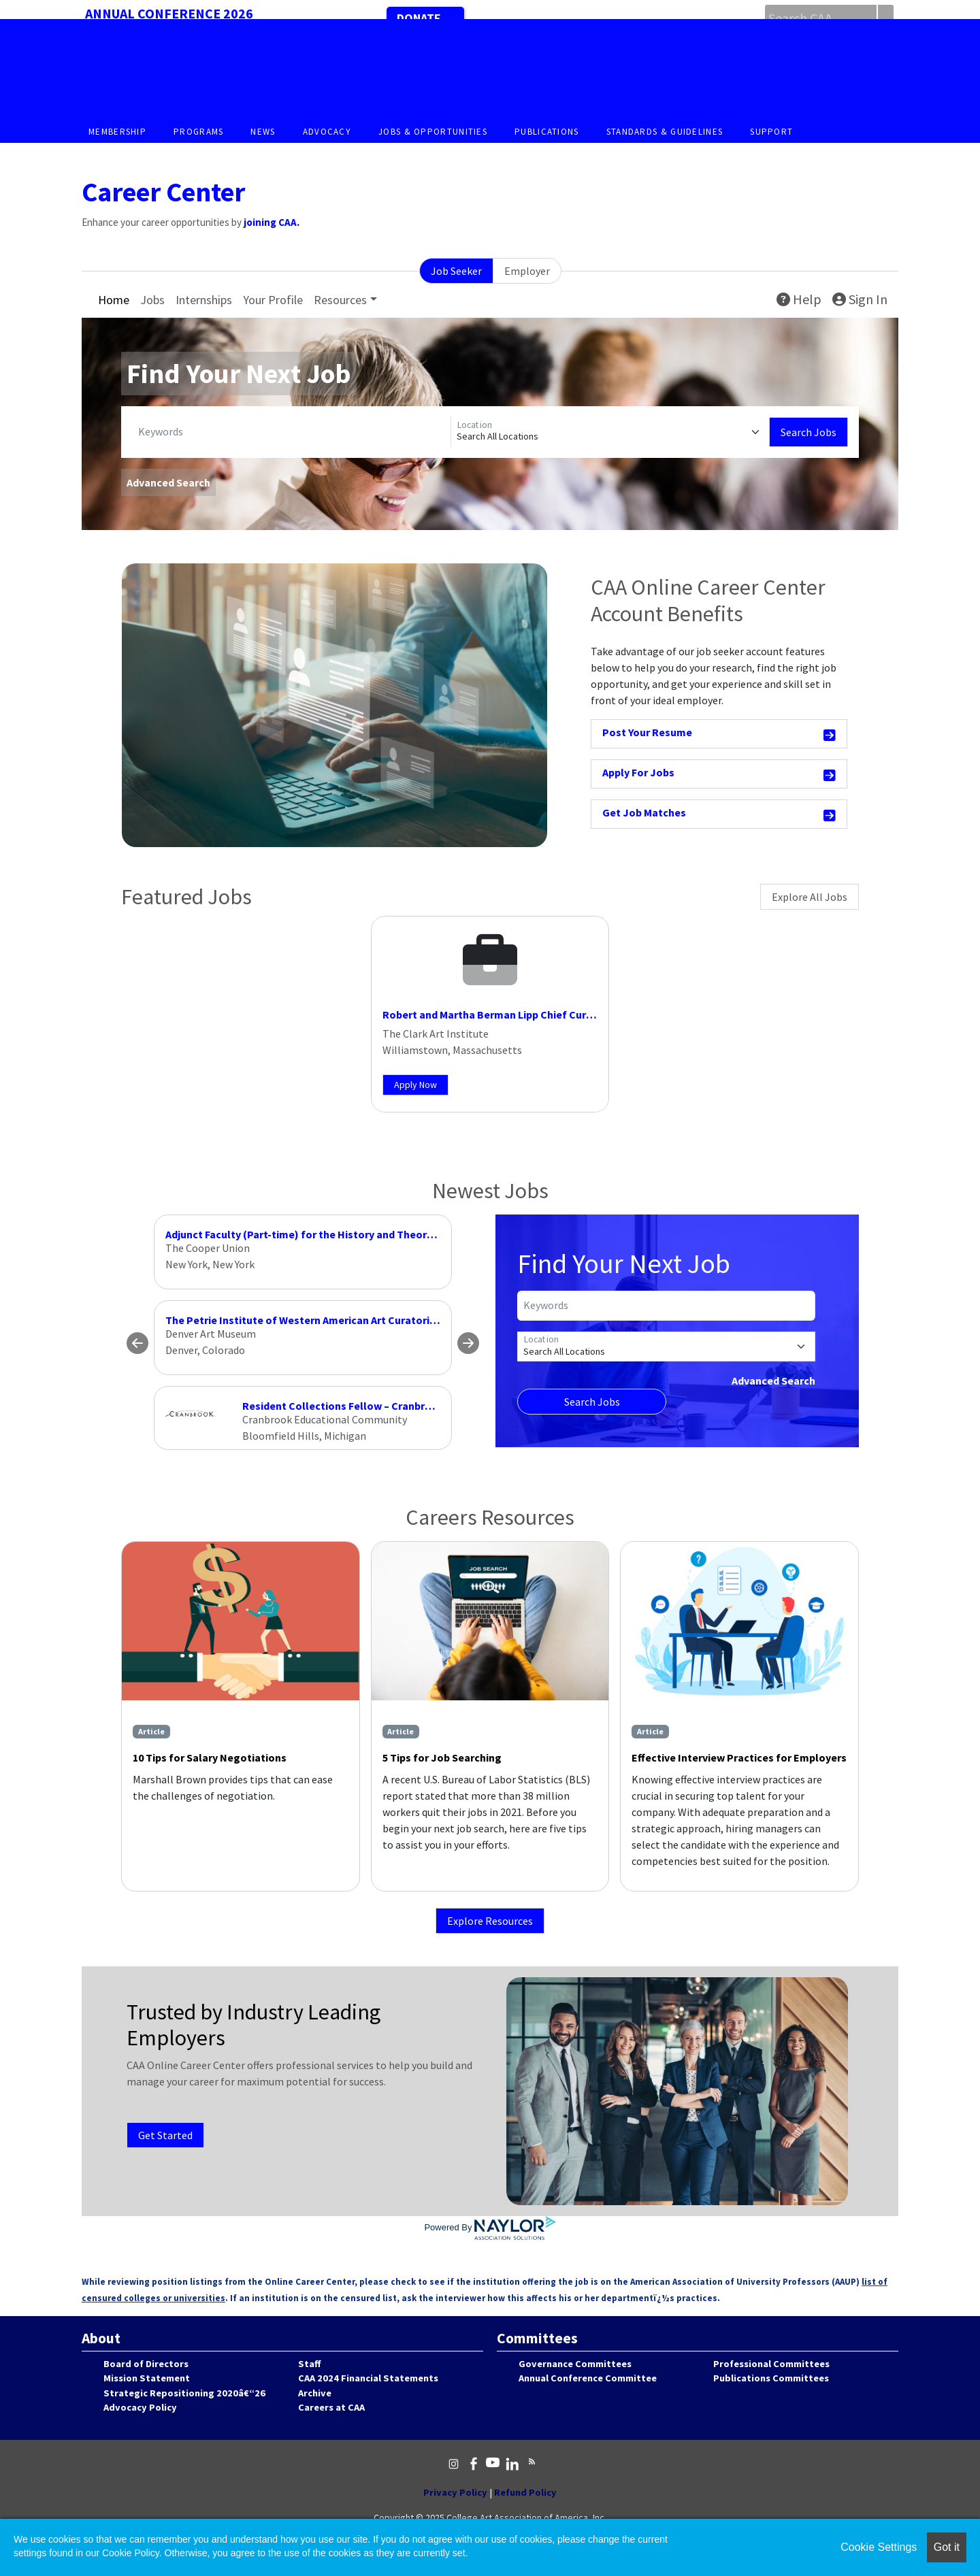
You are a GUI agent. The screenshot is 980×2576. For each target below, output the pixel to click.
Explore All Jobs (809, 897)
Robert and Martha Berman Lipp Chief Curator (495, 1014)
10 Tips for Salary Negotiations (210, 1757)
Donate (419, 18)
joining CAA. (271, 222)
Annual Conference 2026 (169, 13)
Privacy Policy (455, 2492)
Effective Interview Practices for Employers (739, 1757)
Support (771, 131)
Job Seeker (456, 271)
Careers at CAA (331, 2407)
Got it (947, 2547)
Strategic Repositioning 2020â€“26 (184, 2393)
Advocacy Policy (140, 2407)
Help (799, 299)
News (262, 131)
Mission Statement (146, 2378)
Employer (527, 271)
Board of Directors (146, 2364)
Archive (314, 2393)
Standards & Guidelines (664, 131)
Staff (309, 2364)
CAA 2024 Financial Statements (368, 2378)
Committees (537, 2338)
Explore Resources (490, 1921)
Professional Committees (771, 2364)
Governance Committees (575, 2364)
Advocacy (327, 131)
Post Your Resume (719, 734)
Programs (198, 131)
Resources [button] (340, 300)
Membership (117, 131)
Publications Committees (771, 2378)
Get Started (165, 2135)
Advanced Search (168, 482)
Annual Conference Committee (588, 2378)
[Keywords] (291, 432)
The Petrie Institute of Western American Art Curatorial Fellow (319, 1320)
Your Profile (273, 300)
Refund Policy (525, 2492)
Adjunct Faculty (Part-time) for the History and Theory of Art (314, 1234)
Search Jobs (808, 432)
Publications (546, 131)
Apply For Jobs (719, 774)
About (101, 2338)
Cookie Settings (878, 2547)
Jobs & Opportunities (432, 131)
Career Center (163, 192)
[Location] (610, 432)
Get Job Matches (719, 815)
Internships (204, 300)
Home (113, 300)
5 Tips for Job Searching (442, 1757)
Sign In (859, 299)
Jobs (152, 300)
